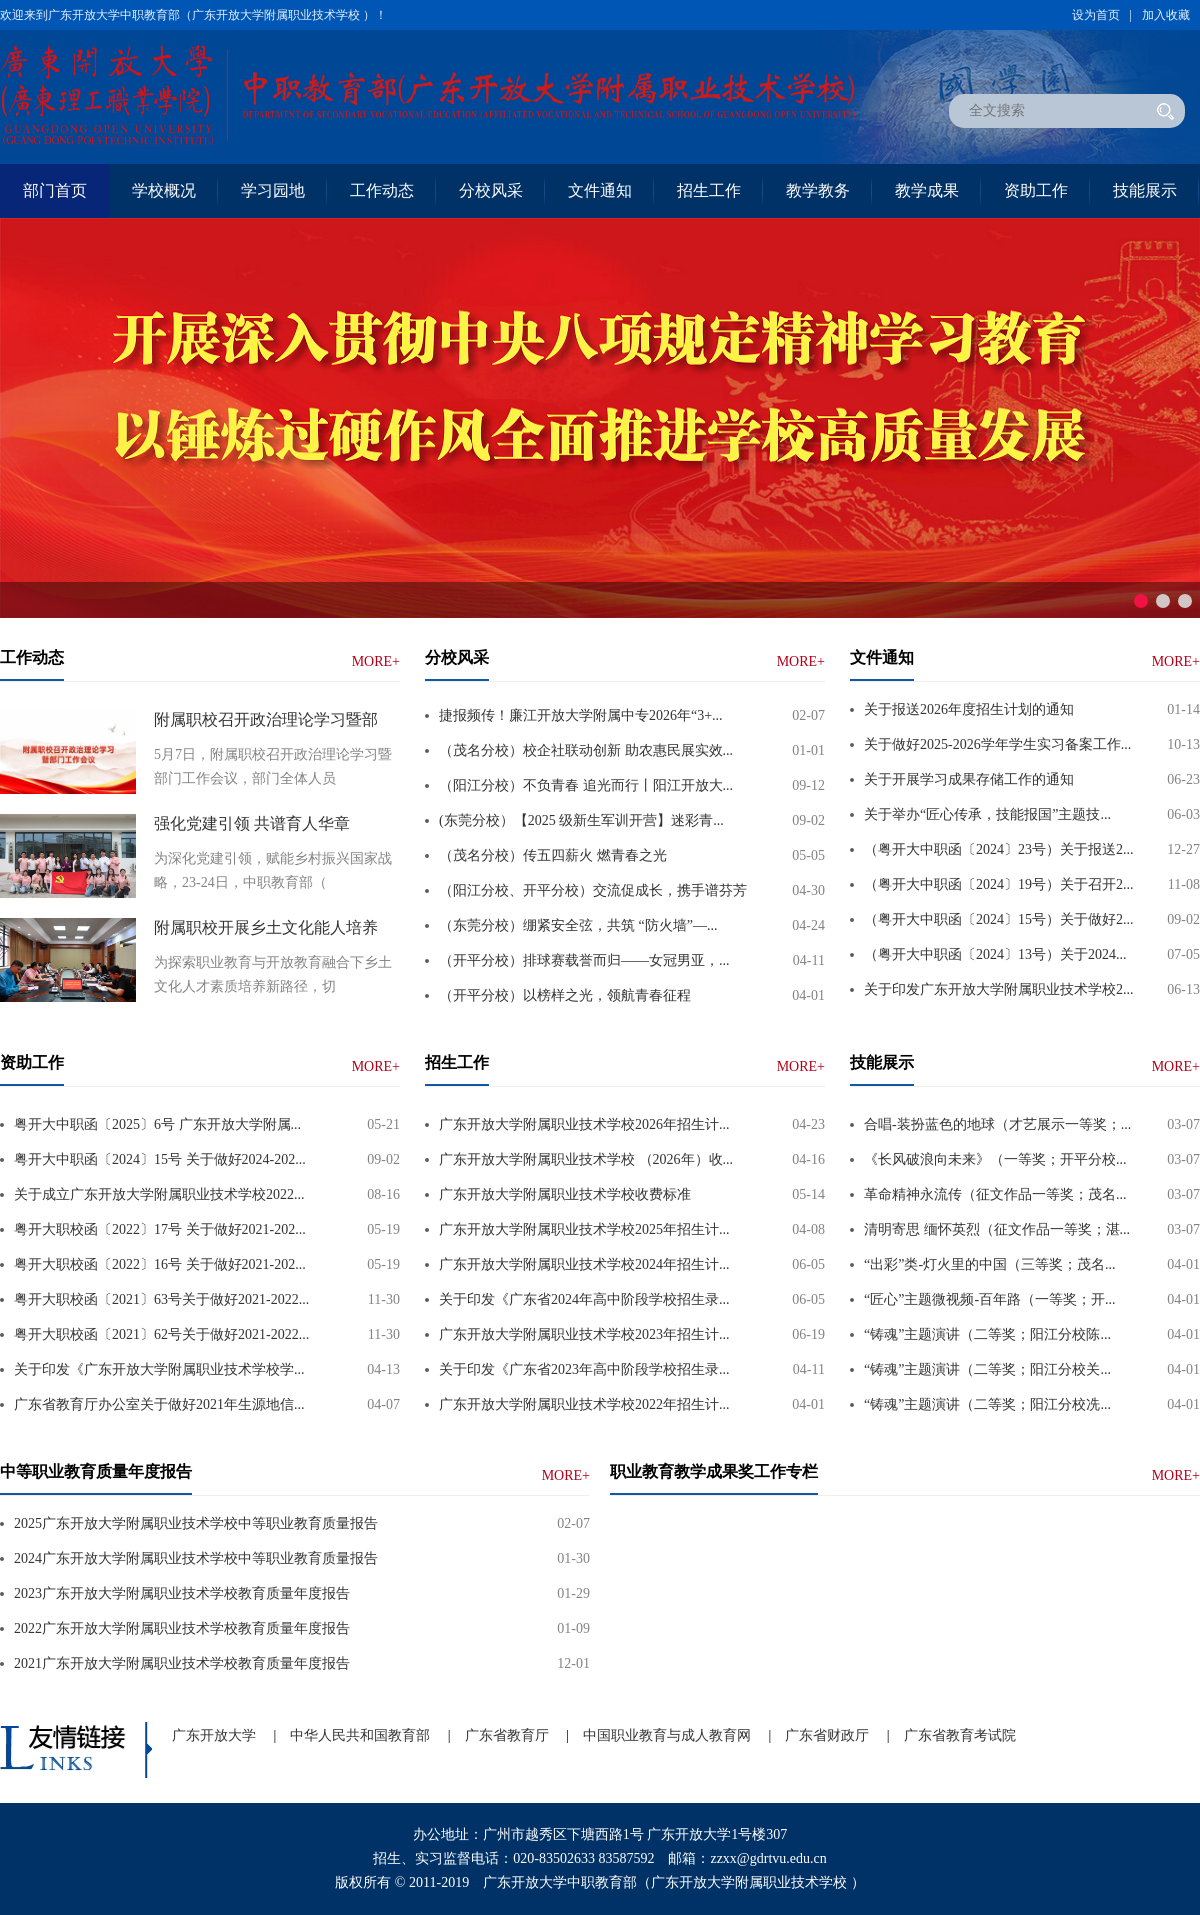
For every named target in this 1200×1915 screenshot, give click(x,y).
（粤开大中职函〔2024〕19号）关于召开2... (999, 884)
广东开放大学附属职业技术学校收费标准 (565, 1194)
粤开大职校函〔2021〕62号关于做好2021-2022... (161, 1334)
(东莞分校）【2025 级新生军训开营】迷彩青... (581, 820)
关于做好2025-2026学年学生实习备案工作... (997, 744)
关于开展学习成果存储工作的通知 (969, 779)
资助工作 (1036, 190)
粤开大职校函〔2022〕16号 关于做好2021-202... (160, 1264)
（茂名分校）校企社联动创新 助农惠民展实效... (586, 750)
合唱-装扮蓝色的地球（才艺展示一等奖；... (997, 1124)
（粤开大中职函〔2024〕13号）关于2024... (995, 954)
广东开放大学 (214, 1735)
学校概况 (164, 190)
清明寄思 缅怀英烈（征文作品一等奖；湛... (997, 1229)
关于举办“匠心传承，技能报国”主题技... (987, 814)
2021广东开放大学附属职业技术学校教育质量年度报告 (182, 1663)
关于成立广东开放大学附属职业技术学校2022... (159, 1194)
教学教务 (818, 190)
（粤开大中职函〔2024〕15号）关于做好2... (999, 919)
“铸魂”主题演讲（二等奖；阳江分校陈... (987, 1334)
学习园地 (273, 190)
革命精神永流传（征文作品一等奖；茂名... (995, 1194)
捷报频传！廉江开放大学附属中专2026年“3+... (581, 715)
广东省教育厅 (507, 1735)
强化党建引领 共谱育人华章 (252, 823)
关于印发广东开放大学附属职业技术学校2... (999, 989)
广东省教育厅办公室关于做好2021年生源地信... (159, 1404)
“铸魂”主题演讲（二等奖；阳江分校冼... (987, 1404)
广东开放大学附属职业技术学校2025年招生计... (584, 1229)
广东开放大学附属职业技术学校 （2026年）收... (586, 1159)
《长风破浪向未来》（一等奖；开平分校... (995, 1159)
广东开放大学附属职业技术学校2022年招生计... (584, 1404)
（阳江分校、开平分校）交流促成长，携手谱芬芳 (593, 890)
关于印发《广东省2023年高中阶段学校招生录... (584, 1369)
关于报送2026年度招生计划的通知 (969, 709)
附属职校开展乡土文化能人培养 (266, 927)
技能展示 (1145, 190)
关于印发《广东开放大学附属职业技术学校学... (159, 1369)
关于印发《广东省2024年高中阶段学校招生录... (584, 1299)
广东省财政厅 (827, 1735)
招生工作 (709, 190)
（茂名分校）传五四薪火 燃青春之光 (553, 855)
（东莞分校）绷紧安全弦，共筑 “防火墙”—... (578, 925)
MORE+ (376, 661)
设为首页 (1096, 15)
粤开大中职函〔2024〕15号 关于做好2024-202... (160, 1159)
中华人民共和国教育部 (360, 1735)
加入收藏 (1166, 15)
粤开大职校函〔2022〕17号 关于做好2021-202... (160, 1229)
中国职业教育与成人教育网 (667, 1735)
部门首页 (55, 190)
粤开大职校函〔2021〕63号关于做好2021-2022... (161, 1299)
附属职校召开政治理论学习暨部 (266, 719)
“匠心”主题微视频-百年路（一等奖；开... (990, 1299)
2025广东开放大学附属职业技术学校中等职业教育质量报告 (196, 1523)
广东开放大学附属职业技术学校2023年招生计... (584, 1334)
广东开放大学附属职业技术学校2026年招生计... (584, 1124)
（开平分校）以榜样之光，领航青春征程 (565, 995)
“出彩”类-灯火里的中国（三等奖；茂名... (990, 1264)
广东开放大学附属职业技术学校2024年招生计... (584, 1264)
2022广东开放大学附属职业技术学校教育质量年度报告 (182, 1628)
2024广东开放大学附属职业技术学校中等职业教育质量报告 (196, 1558)
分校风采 (491, 190)
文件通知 (600, 190)
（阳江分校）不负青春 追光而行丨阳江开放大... (586, 785)
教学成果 (927, 190)
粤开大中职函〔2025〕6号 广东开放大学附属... (157, 1124)
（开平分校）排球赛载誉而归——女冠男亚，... (584, 960)
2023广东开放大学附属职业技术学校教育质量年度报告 (182, 1593)
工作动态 (382, 190)
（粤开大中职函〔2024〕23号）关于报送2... (999, 849)
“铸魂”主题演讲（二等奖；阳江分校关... (987, 1369)
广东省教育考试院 (960, 1735)
